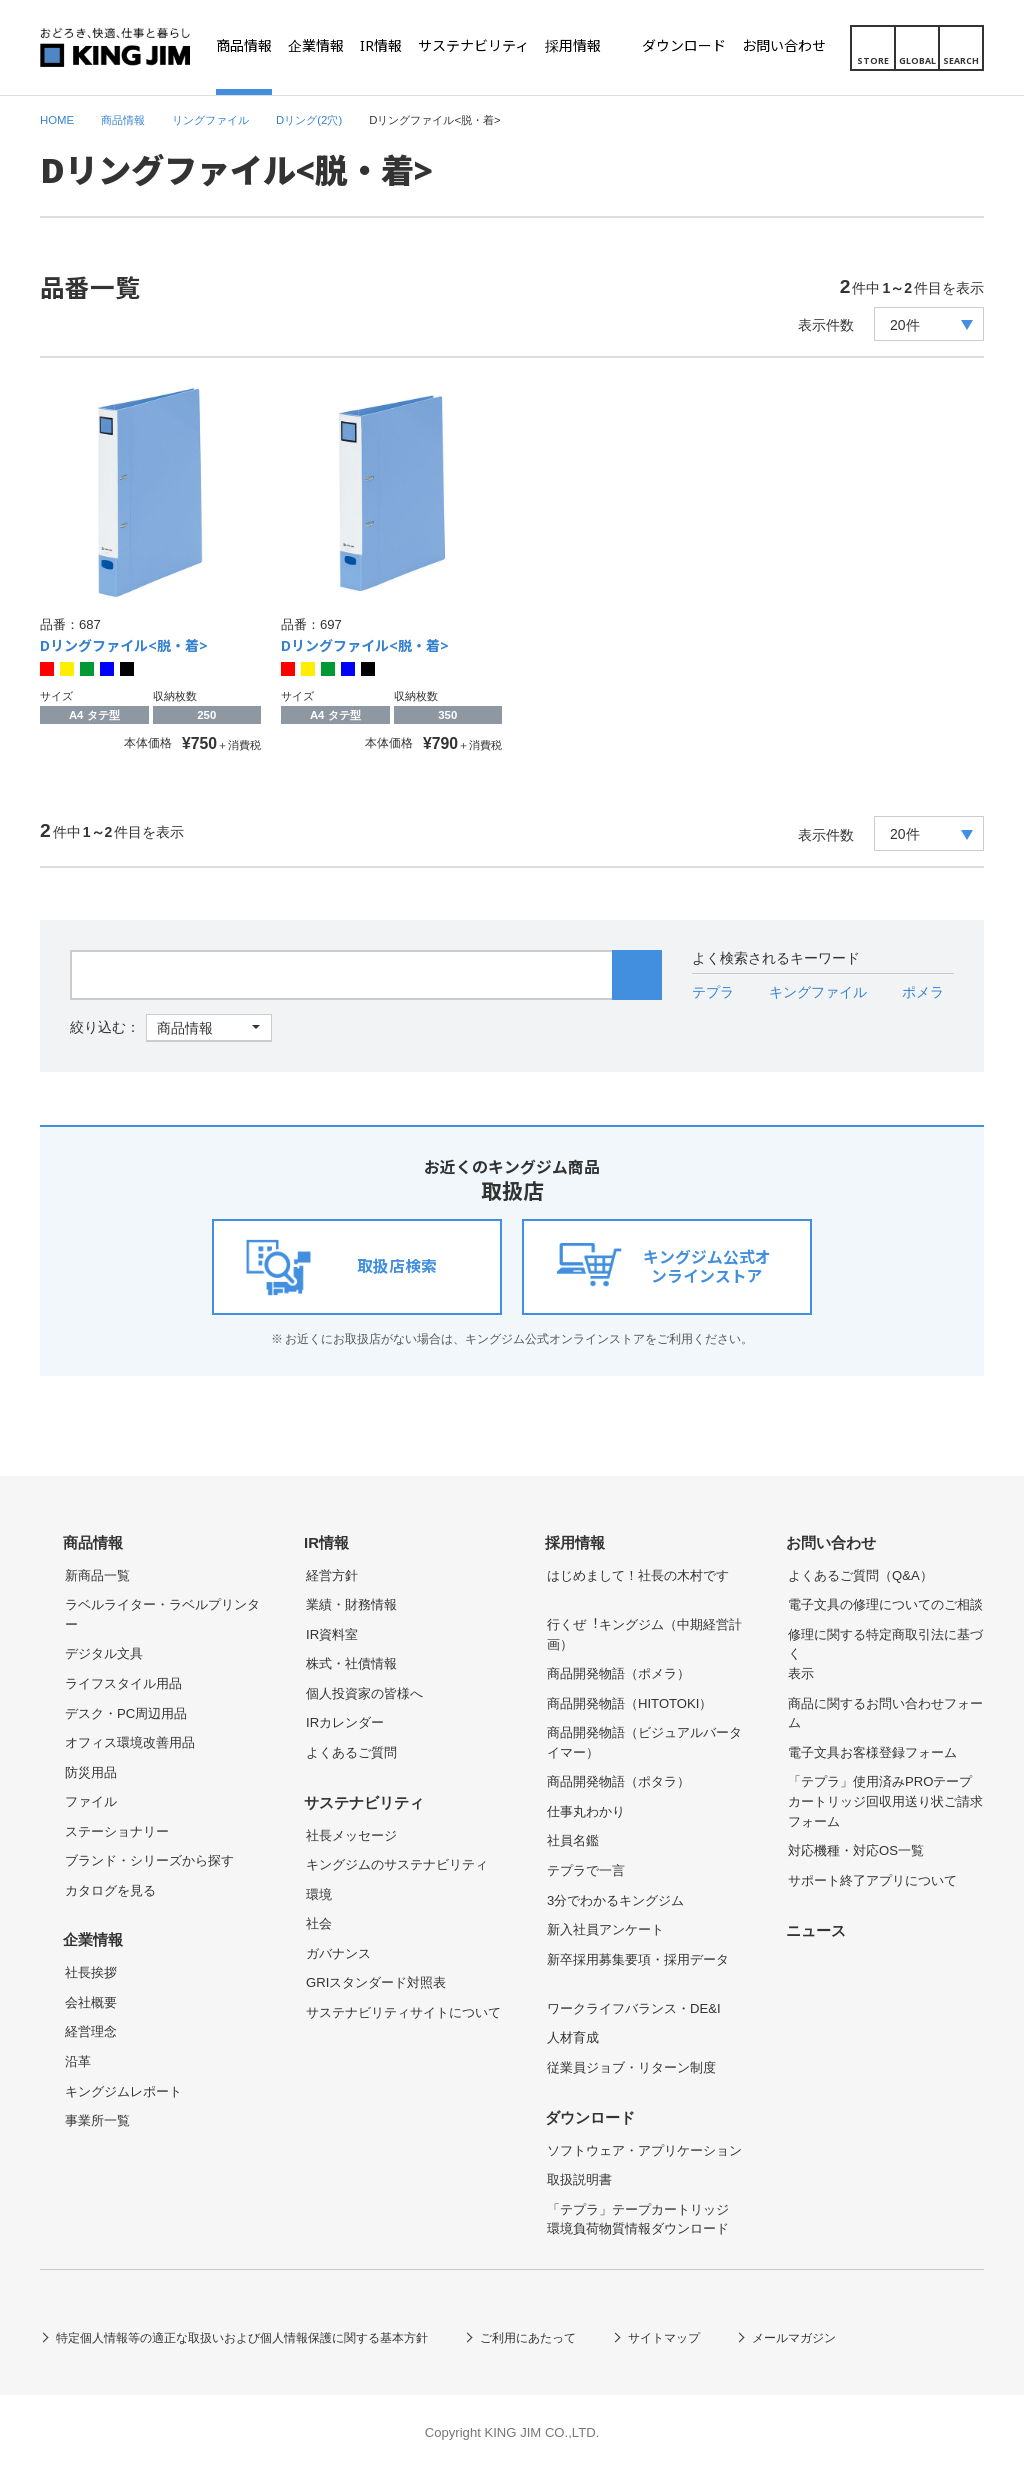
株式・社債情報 (351, 1663)
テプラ (713, 992)
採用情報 (575, 1543)
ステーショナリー (117, 1831)
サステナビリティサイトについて (403, 2012)
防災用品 (91, 1772)
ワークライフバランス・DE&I (634, 2008)
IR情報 (326, 1543)
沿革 (78, 2061)
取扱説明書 (579, 2179)
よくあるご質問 (351, 1752)
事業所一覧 (97, 2120)
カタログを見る (110, 1890)
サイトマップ (664, 2338)
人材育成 (573, 2037)
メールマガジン (794, 2338)
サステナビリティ (364, 1803)
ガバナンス (338, 1953)
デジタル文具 (104, 1653)
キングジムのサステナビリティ (397, 1864)
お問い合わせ (831, 1543)
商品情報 (93, 1543)
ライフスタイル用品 (123, 1683)
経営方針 (332, 1575)
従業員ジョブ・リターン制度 (631, 2067)
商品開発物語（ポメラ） (618, 1673)
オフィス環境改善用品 (130, 1742)
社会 (319, 1923)
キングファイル (818, 992)
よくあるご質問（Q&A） (860, 1575)
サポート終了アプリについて (872, 1880)
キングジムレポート (123, 2091)
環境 (319, 1894)
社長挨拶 (91, 1972)
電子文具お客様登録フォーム (872, 1752)
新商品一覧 (97, 1575)
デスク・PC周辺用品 (126, 1713)
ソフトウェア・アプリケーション (644, 2150)
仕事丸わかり (586, 1811)
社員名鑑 (573, 1840)
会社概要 (91, 2002)
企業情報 (93, 1940)
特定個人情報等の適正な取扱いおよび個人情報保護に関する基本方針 (242, 2338)
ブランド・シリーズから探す (149, 1860)
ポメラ (923, 992)
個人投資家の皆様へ (364, 1693)
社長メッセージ (351, 1835)
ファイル (91, 1801)
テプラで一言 (586, 1870)
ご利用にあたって (528, 2338)
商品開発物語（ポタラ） (618, 1781)
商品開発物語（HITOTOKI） (629, 1703)
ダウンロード (590, 2118)
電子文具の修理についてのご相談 (885, 1604)
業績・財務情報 (351, 1604)
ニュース (816, 1931)
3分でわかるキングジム (615, 1900)
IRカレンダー (345, 1722)
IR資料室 (332, 1634)
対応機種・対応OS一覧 (856, 1850)
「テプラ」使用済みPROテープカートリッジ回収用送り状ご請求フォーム (885, 1801)
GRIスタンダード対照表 (376, 1982)
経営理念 (91, 2031)
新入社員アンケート (605, 1929)
